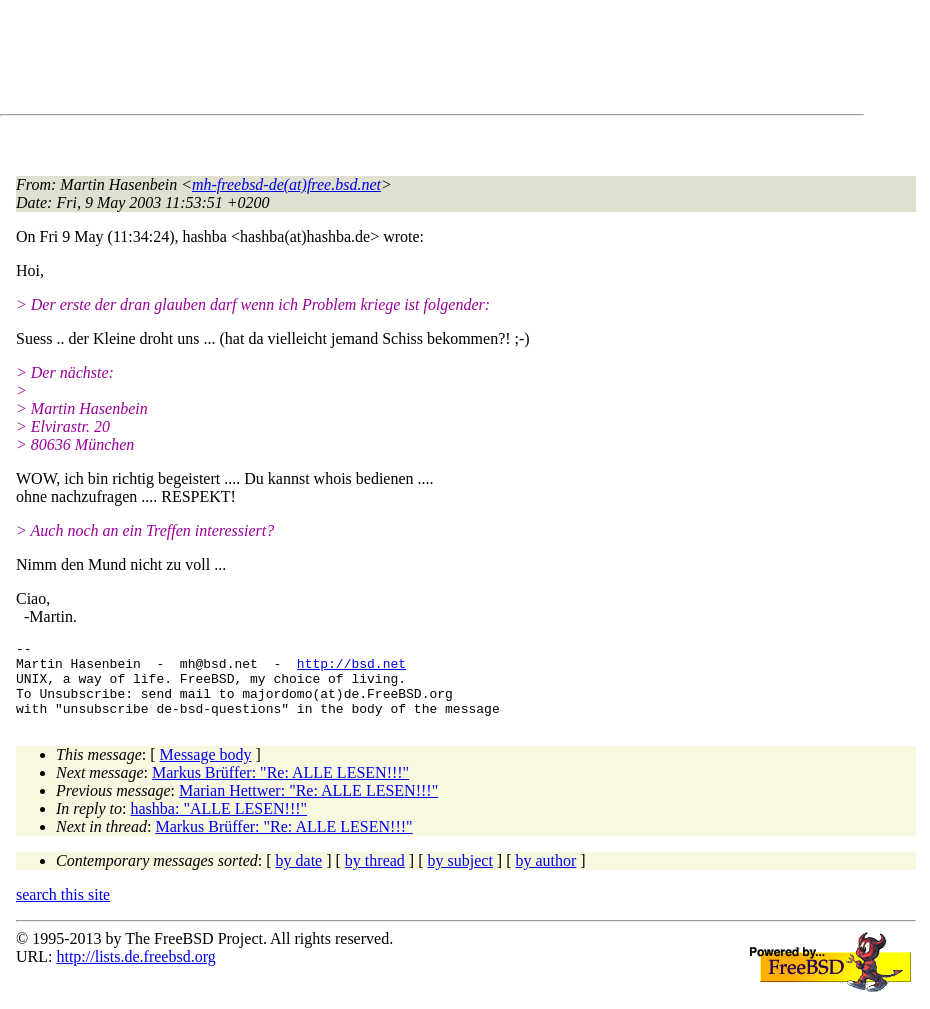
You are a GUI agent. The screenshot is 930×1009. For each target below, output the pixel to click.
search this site (63, 909)
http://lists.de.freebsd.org (135, 971)
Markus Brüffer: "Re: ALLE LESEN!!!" (280, 787)
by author (545, 875)
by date (299, 875)
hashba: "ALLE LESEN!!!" (219, 823)
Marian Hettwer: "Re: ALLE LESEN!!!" (308, 805)
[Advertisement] (380, 61)
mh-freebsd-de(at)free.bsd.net (286, 184)
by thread (375, 875)
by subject (460, 875)
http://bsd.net (351, 669)
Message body (206, 769)
